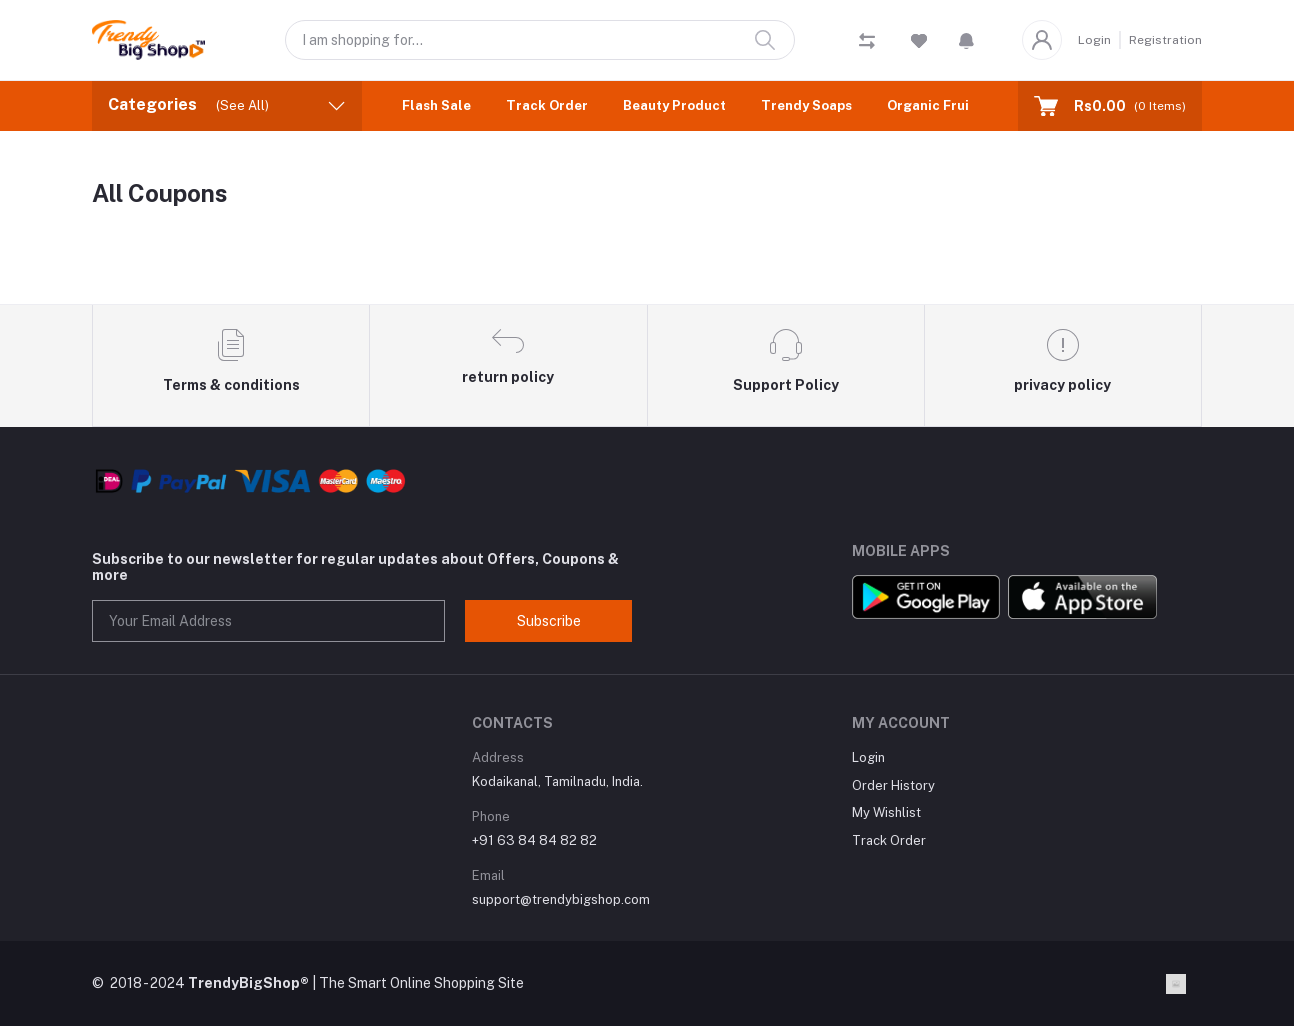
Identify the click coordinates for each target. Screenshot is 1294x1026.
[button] (966, 40)
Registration (1165, 40)
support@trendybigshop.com (561, 899)
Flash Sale (436, 105)
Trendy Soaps (806, 105)
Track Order (547, 105)
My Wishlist (886, 812)
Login (1094, 40)
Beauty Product (674, 105)
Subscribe (549, 621)
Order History (893, 785)
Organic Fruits (934, 105)
